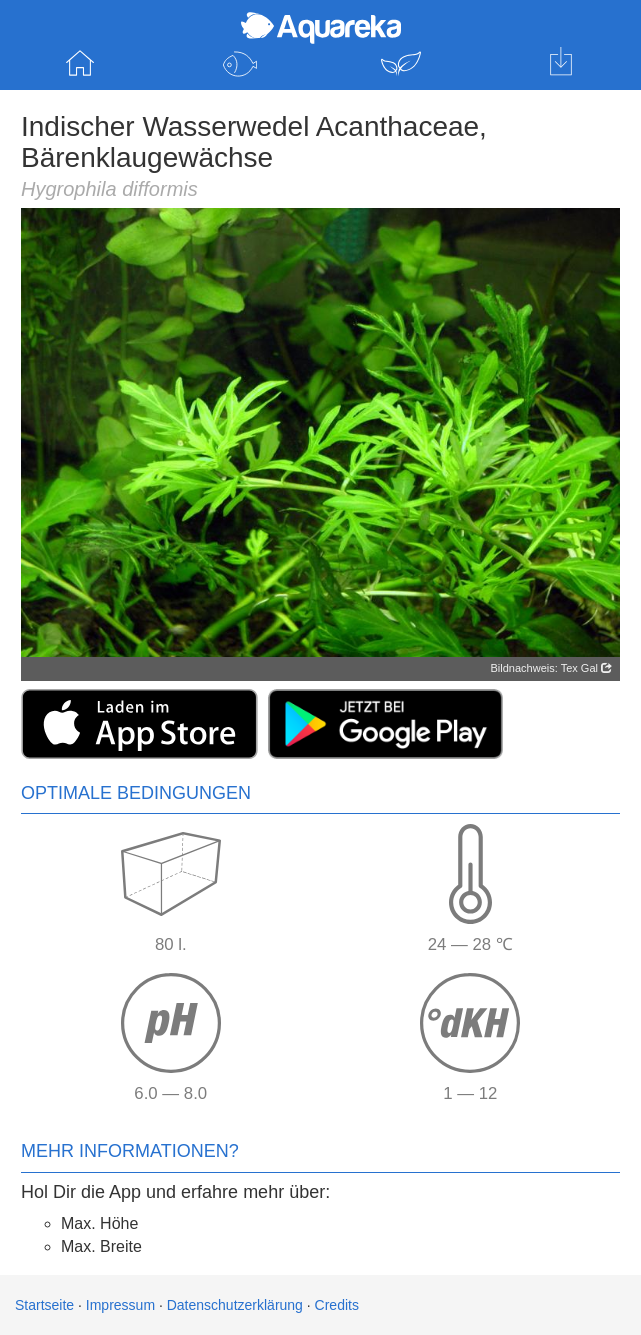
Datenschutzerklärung (235, 1305)
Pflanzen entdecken (401, 64)
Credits (337, 1305)
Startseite (80, 64)
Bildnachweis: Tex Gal (551, 668)
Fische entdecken (240, 64)
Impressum (120, 1305)
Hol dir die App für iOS (561, 64)
